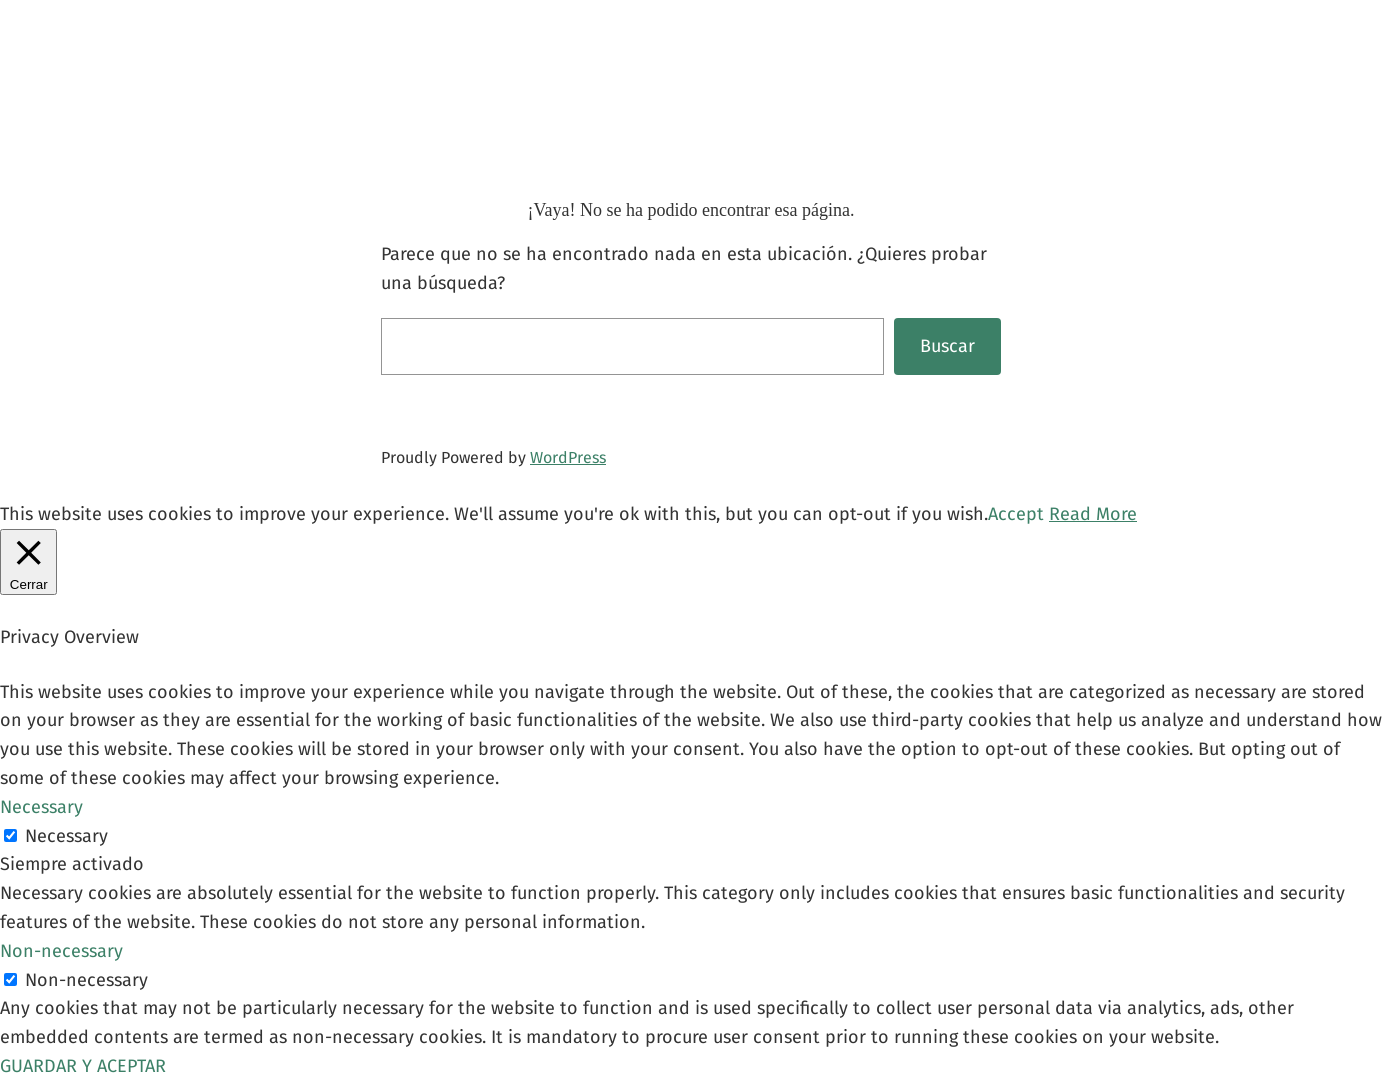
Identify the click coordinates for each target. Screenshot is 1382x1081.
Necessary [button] (41, 807)
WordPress (568, 457)
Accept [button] (1016, 514)
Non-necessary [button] (61, 951)
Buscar (947, 346)
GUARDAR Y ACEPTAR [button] (83, 1066)
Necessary (66, 836)
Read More (1093, 514)
